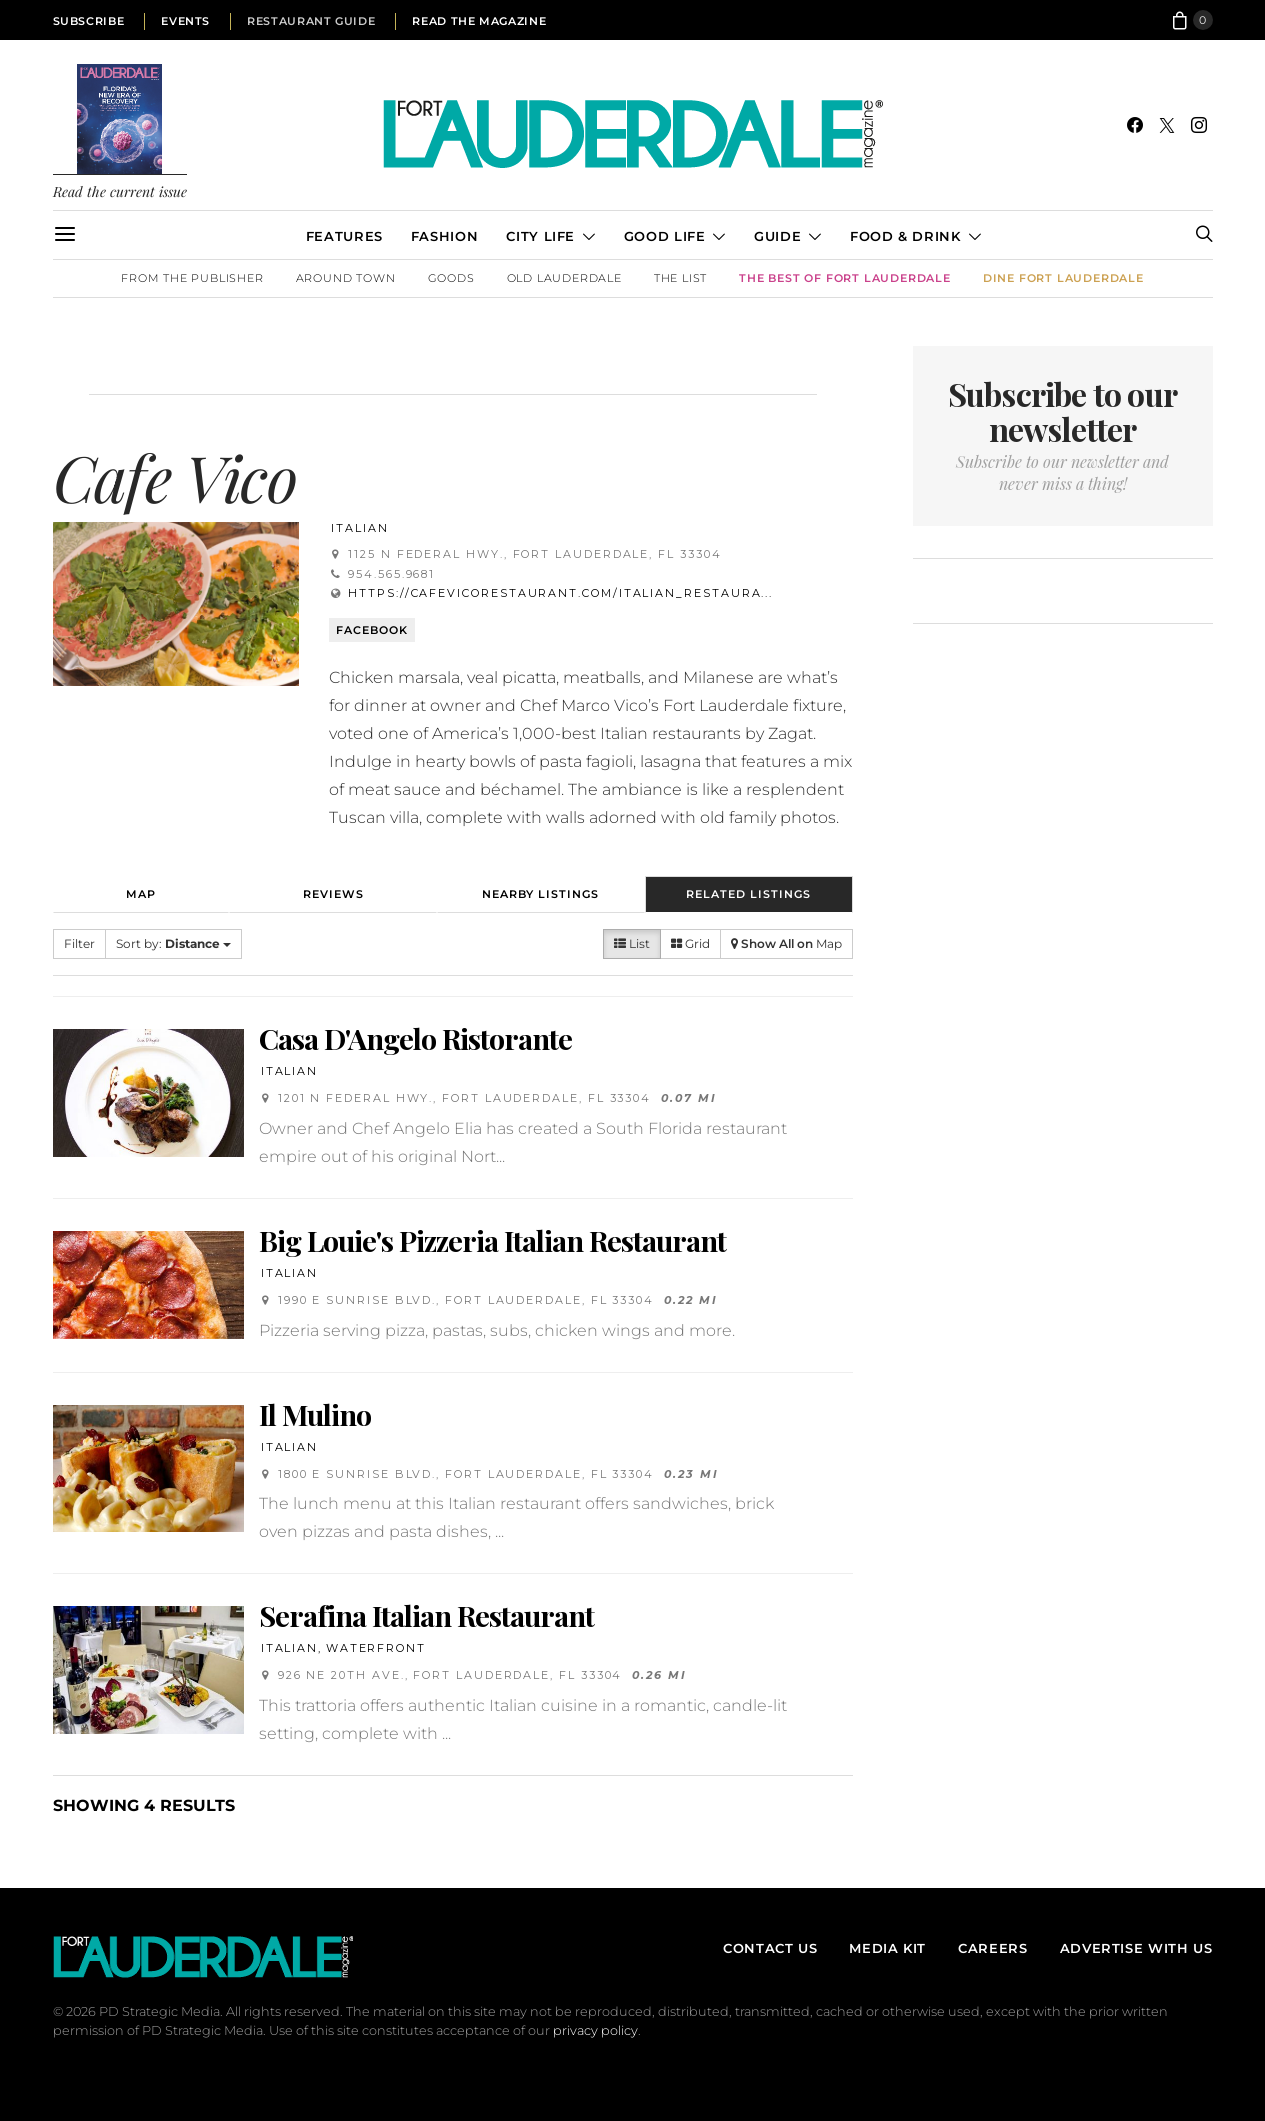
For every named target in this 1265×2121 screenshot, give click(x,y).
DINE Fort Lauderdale (1063, 278)
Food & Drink (905, 236)
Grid (690, 943)
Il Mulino (315, 1414)
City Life (540, 236)
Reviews (333, 894)
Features (344, 236)
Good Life (665, 236)
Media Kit (887, 1948)
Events (185, 21)
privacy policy (595, 2030)
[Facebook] (1135, 125)
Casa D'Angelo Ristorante (415, 1038)
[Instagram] (1199, 125)
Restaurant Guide (311, 21)
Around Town (346, 278)
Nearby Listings (540, 894)
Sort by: (173, 943)
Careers (992, 1948)
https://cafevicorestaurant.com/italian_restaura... (560, 593)
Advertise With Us (1136, 1948)
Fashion (444, 236)
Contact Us (770, 1948)
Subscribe (89, 21)
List (632, 943)
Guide (777, 236)
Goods (451, 278)
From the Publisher (192, 278)
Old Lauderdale (564, 278)
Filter (79, 943)
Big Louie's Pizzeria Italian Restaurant (492, 1240)
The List (680, 278)
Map (141, 894)
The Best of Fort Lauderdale (845, 278)
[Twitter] (1167, 125)
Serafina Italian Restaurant (426, 1615)
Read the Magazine (479, 21)
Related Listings (748, 894)
